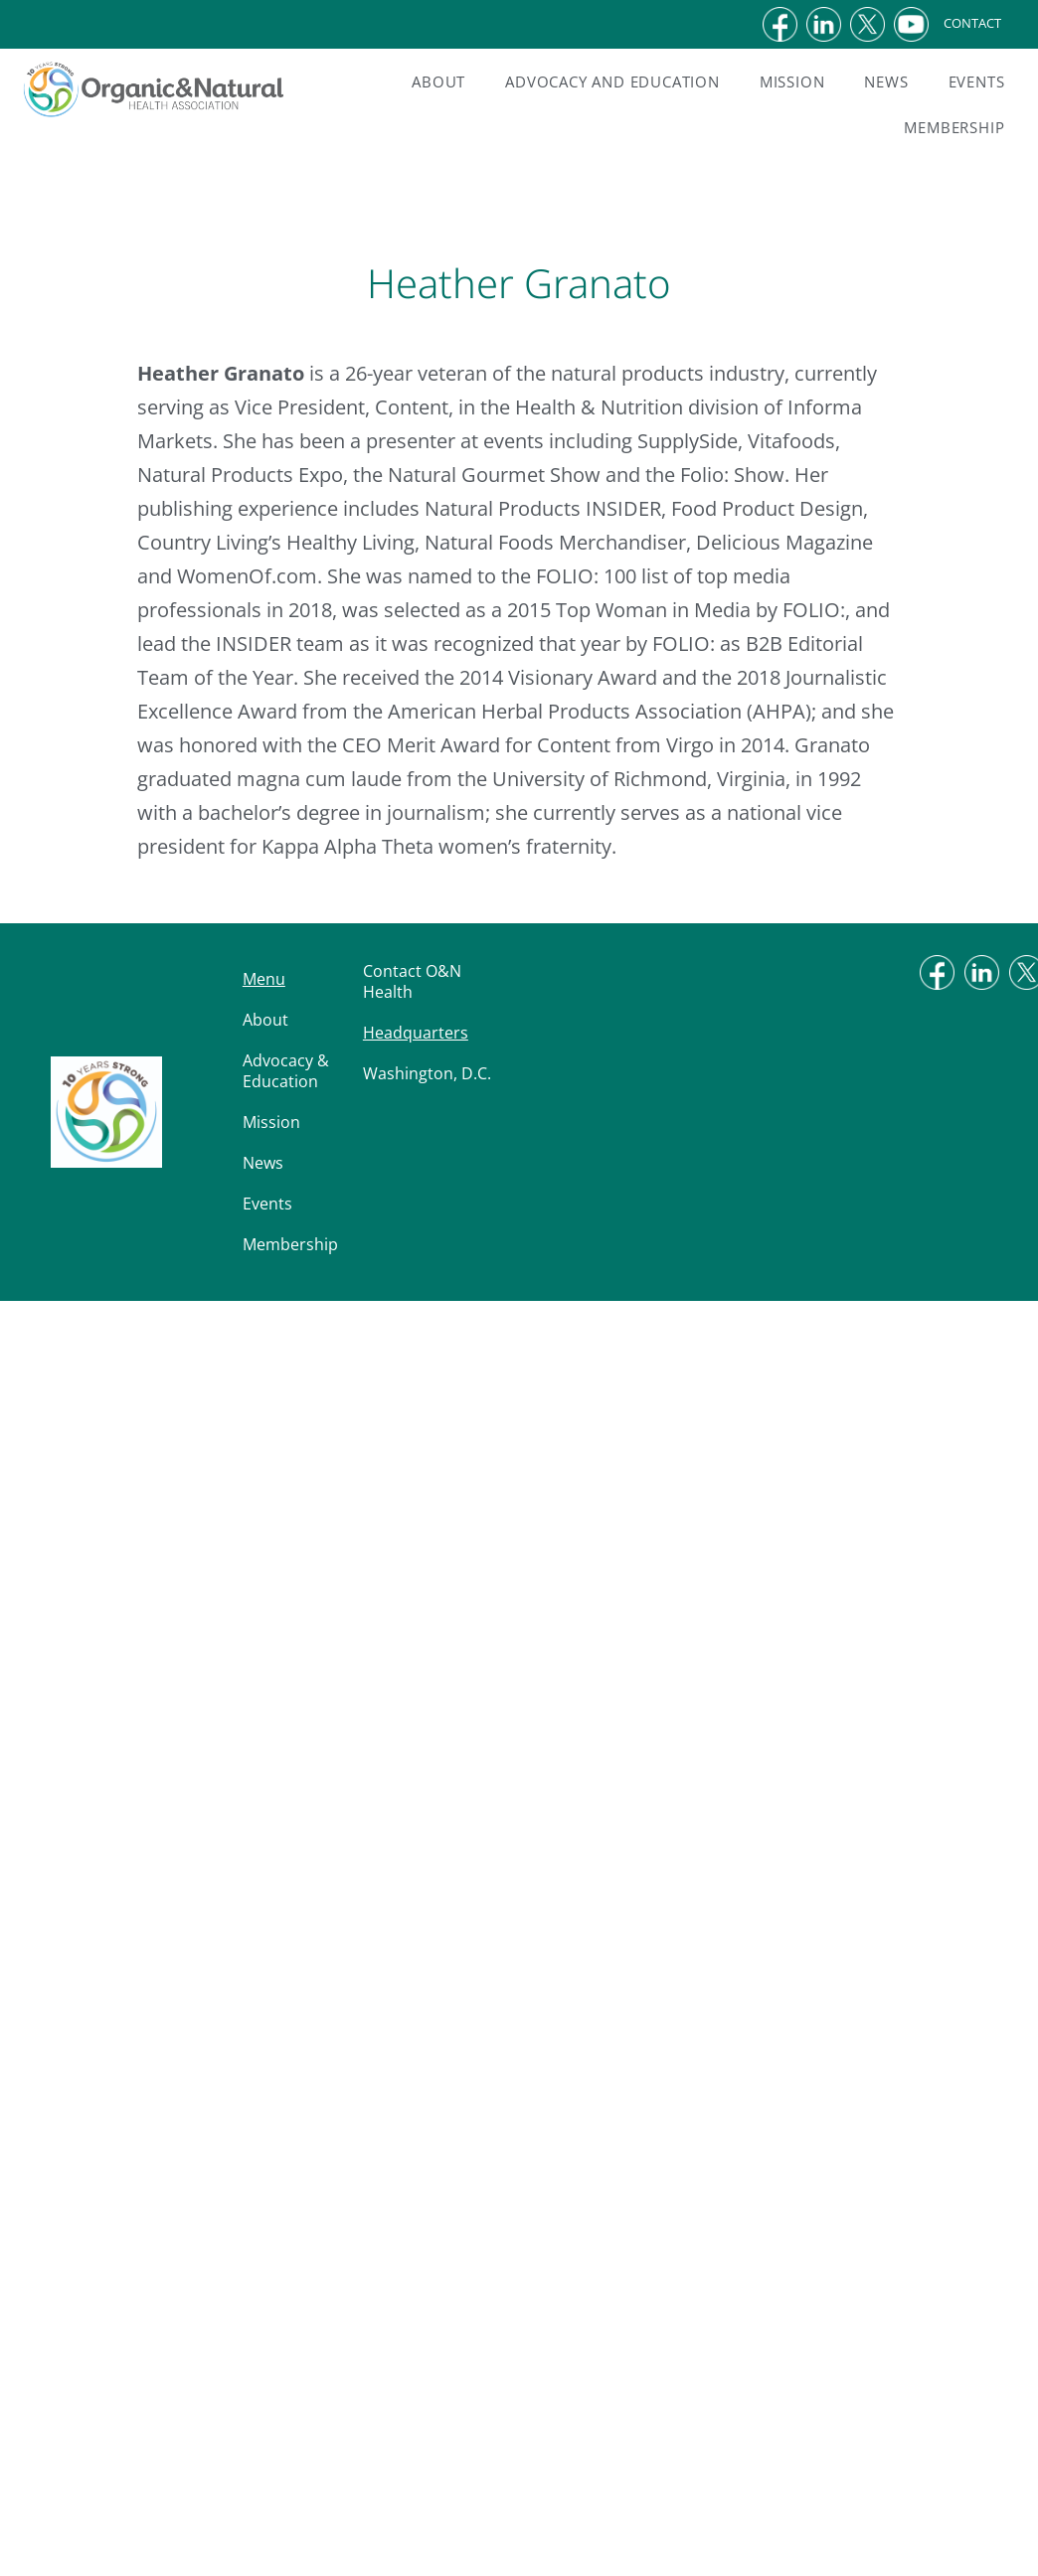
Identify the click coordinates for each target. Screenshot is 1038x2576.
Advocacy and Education (612, 81)
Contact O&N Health (412, 981)
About (438, 81)
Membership (954, 127)
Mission (792, 81)
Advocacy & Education (286, 1070)
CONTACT (987, 23)
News (886, 81)
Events (977, 81)
